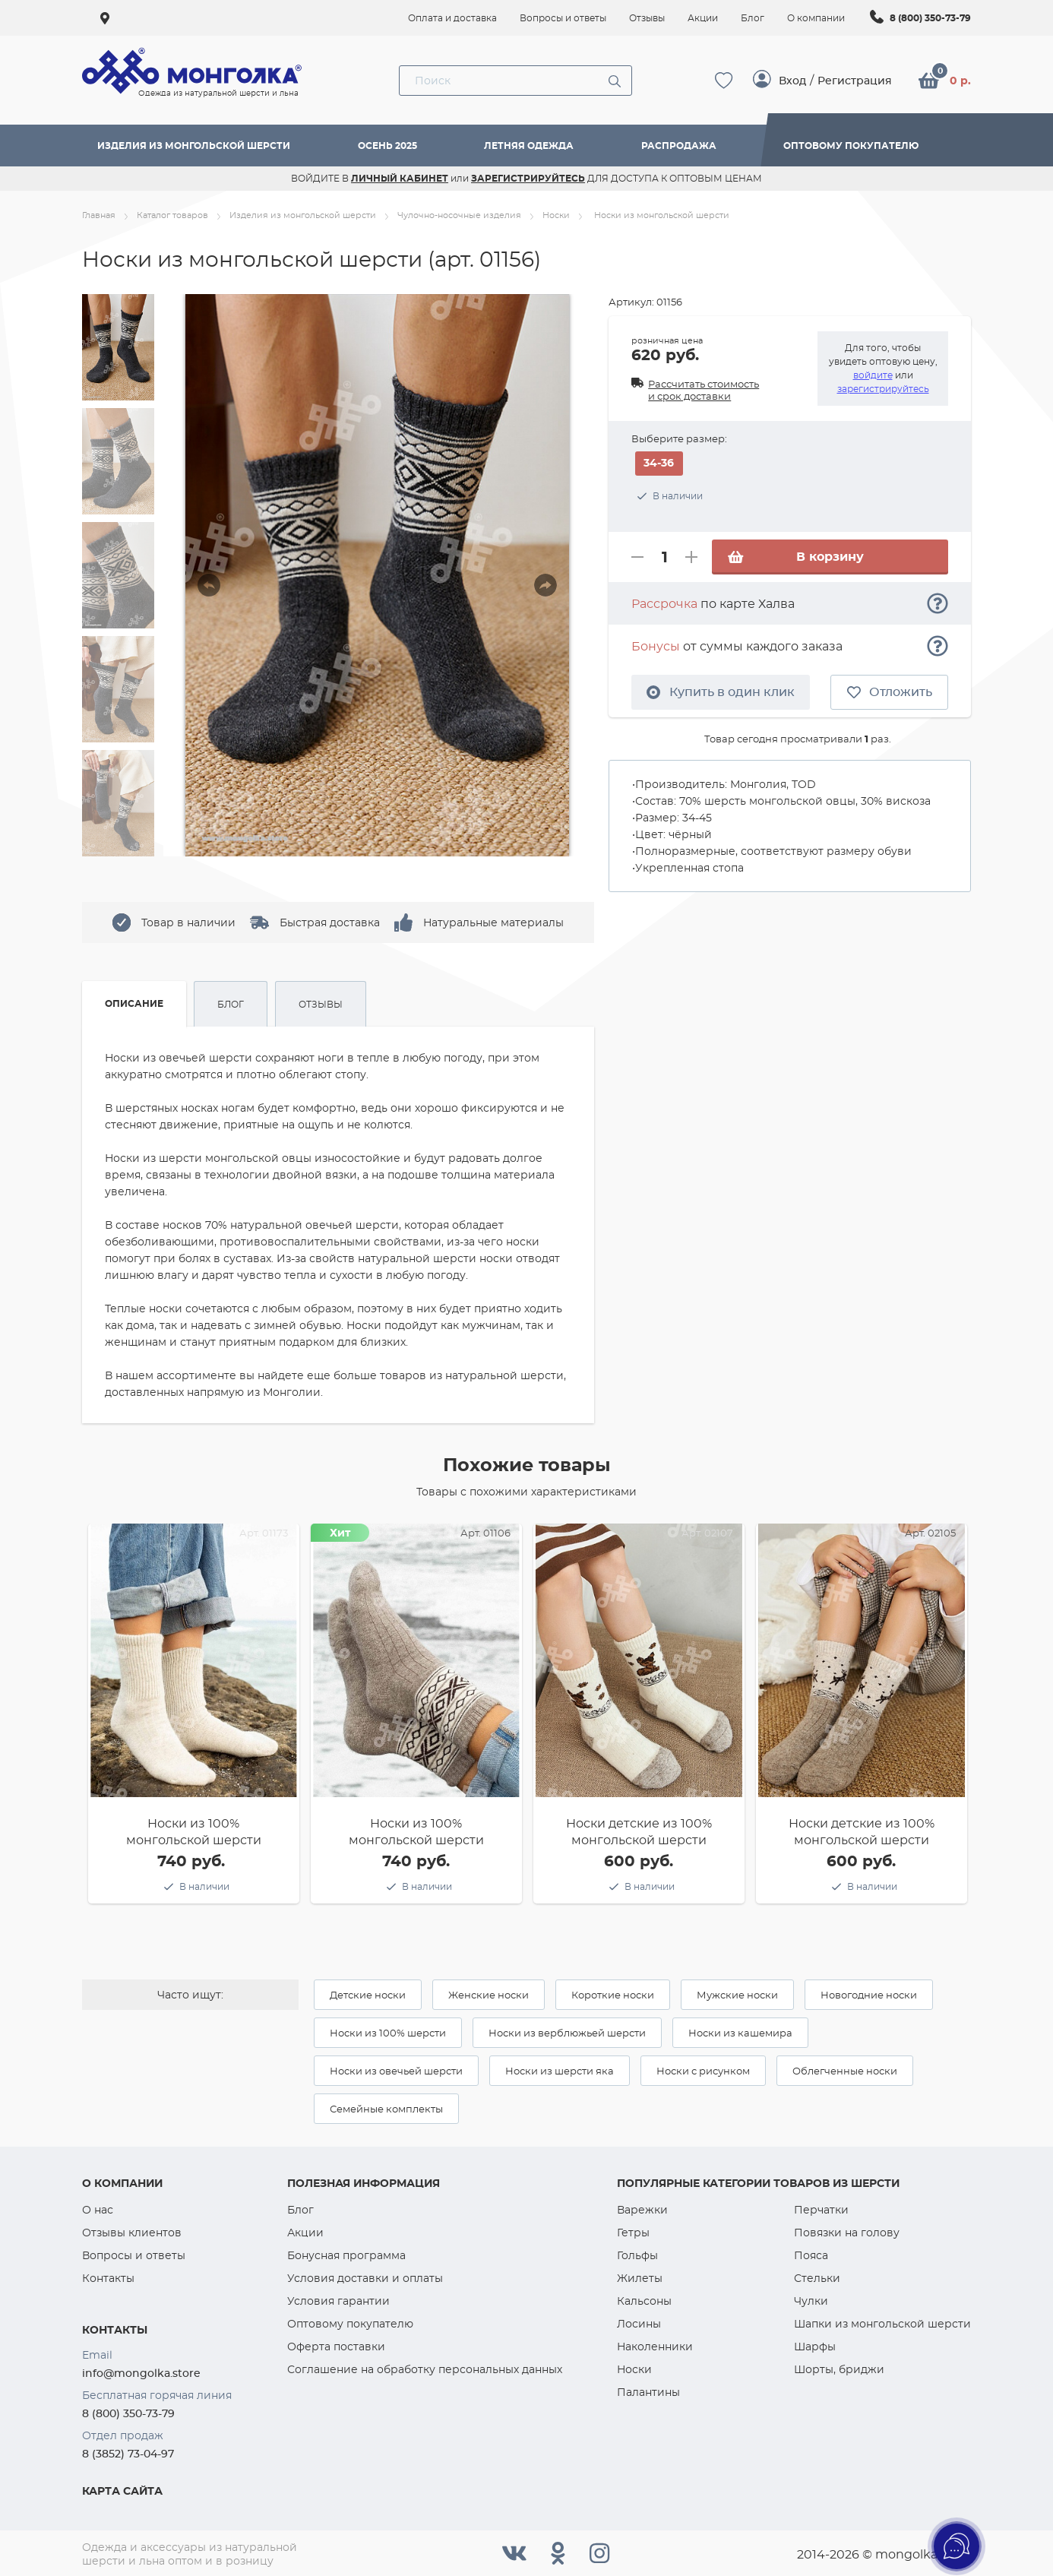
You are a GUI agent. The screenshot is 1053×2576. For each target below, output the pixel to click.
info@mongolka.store (141, 2373)
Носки (634, 2369)
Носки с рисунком (703, 2071)
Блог (300, 2210)
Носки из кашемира (740, 2033)
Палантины (648, 2392)
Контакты (108, 2278)
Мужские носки (737, 1995)
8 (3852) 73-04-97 (128, 2453)
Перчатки (821, 2210)
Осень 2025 (387, 145)
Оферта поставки (336, 2346)
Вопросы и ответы (133, 2255)
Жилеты (639, 2278)
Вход (792, 80)
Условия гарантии (338, 2301)
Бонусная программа (346, 2255)
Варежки (642, 2210)
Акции (305, 2232)
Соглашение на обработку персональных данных (424, 2369)
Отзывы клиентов (132, 2232)
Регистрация (854, 80)
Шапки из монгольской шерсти (882, 2324)
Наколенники (655, 2346)
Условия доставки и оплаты (365, 2278)
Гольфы (637, 2255)
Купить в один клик (721, 692)
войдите (873, 375)
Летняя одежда (529, 145)
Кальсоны (644, 2301)
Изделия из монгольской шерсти (193, 145)
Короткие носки (612, 1995)
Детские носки (368, 1995)
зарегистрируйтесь (883, 388)
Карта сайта (122, 2491)
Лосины (639, 2324)
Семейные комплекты (386, 2109)
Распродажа (678, 145)
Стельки (817, 2278)
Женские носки (488, 1995)
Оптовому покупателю (851, 145)
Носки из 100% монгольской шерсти (193, 1831)
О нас (97, 2210)
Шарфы (815, 2346)
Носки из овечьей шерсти (396, 2071)
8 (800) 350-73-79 (930, 18)
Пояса (811, 2255)
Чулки (811, 2301)
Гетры (633, 2232)
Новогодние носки (869, 1995)
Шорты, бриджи (839, 2369)
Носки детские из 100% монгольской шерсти (639, 1831)
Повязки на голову (847, 2232)
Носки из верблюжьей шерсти (567, 2033)
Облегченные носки (844, 2071)
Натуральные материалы (493, 922)
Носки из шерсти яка (559, 2071)
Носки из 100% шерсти (388, 2033)
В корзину (795, 556)
